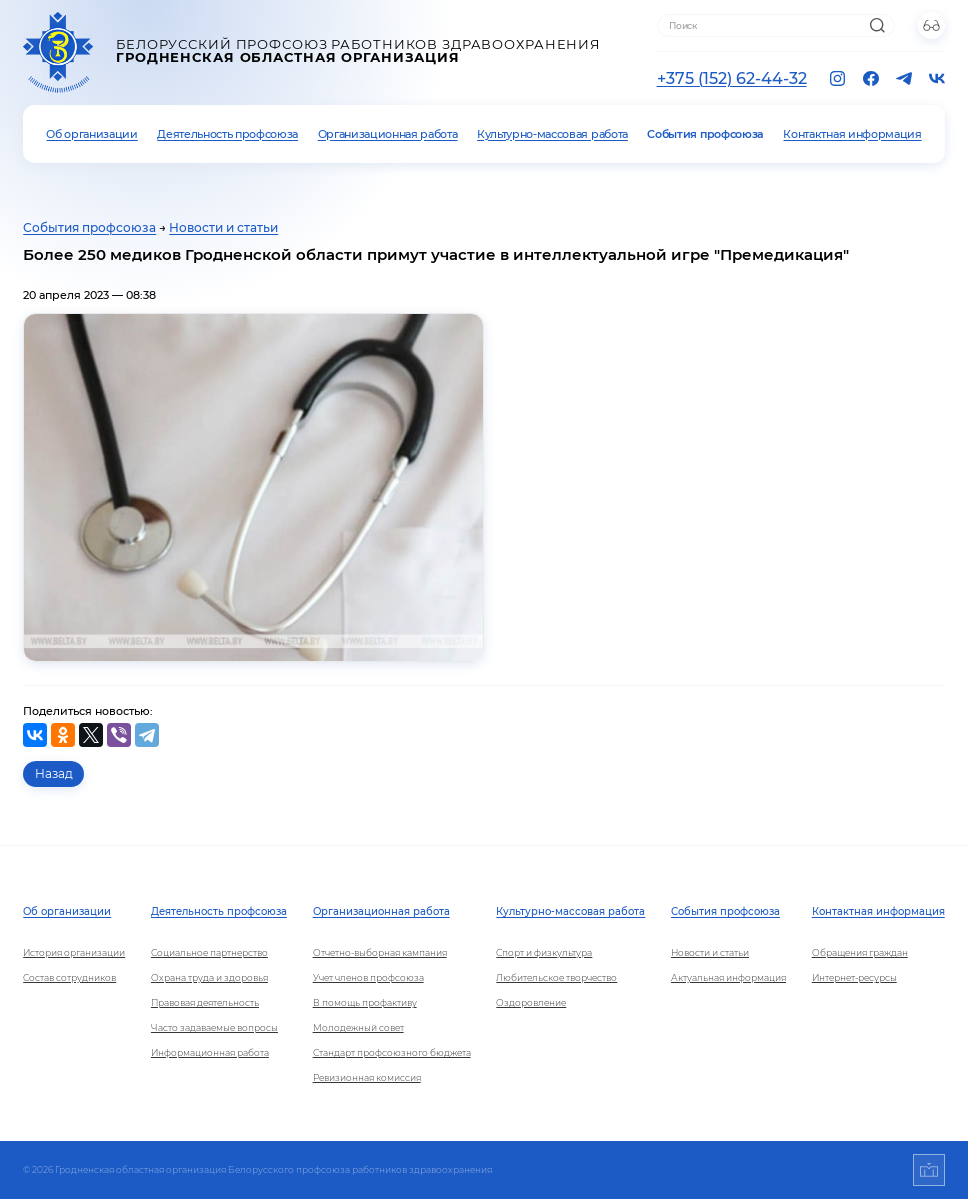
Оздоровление (531, 1002)
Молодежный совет (358, 1027)
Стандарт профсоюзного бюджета (392, 1052)
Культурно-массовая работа (552, 134)
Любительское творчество (556, 977)
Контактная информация (852, 134)
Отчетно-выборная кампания (380, 952)
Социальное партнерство (209, 952)
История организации (74, 952)
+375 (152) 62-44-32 (732, 78)
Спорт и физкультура (544, 952)
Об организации (91, 134)
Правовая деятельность (205, 1002)
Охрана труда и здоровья (209, 977)
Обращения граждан (860, 952)
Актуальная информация (728, 977)
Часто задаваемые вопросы (214, 1027)
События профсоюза (705, 134)
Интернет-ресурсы (854, 977)
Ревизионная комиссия (367, 1077)
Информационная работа (210, 1052)
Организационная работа (388, 134)
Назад (54, 774)
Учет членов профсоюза (368, 977)
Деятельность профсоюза (227, 134)
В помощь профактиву (365, 1002)
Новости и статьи (223, 228)
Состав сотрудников (69, 977)
